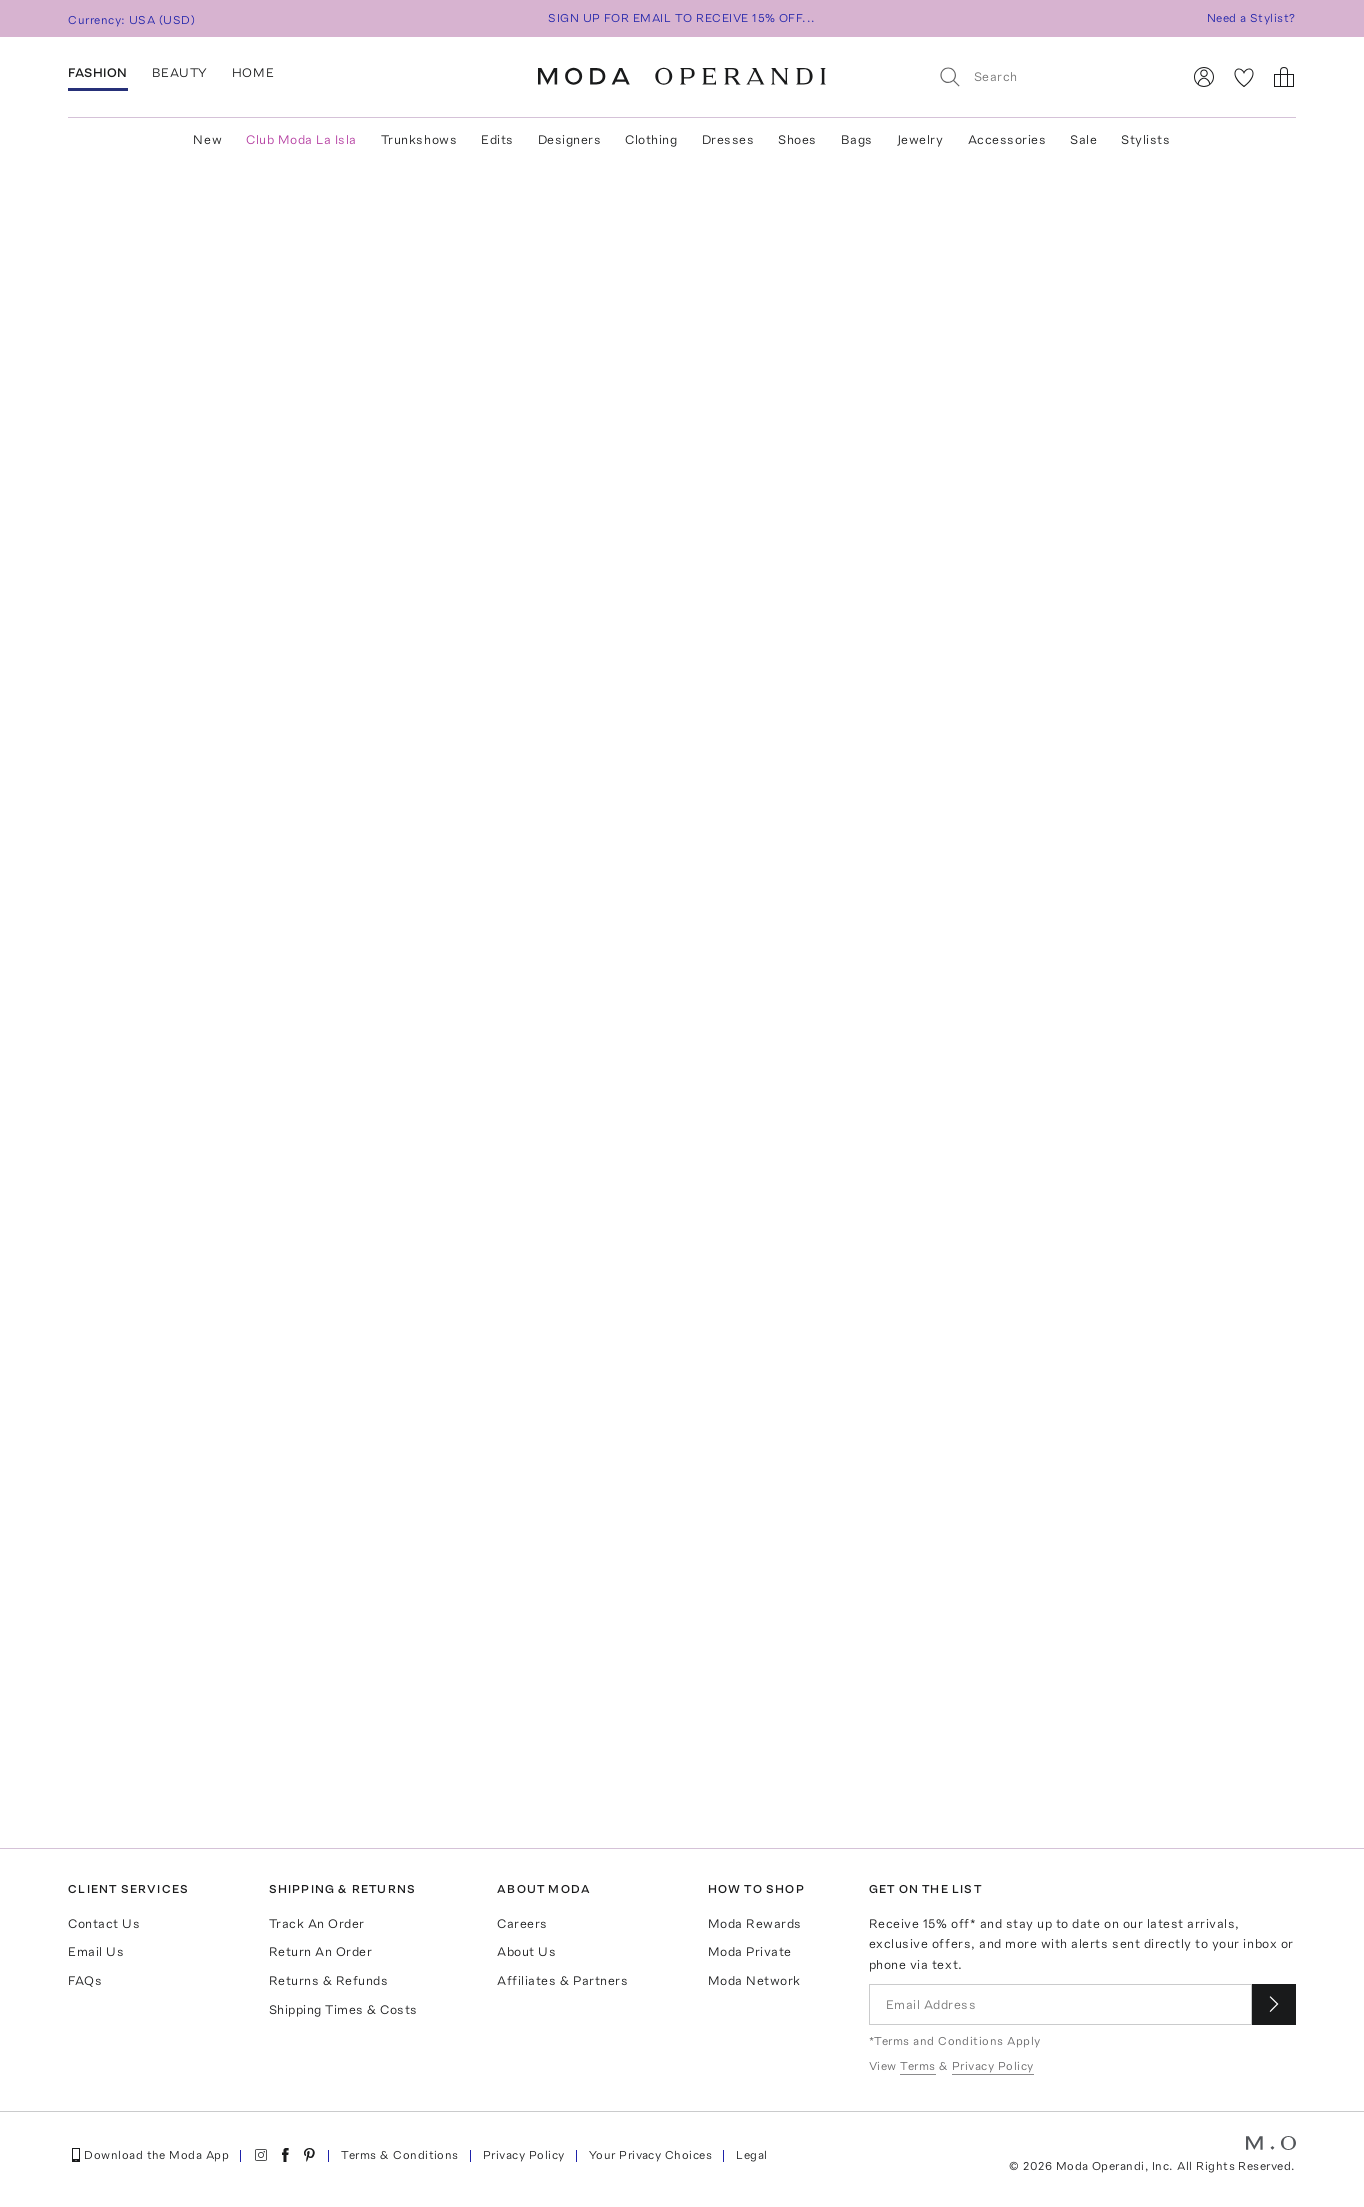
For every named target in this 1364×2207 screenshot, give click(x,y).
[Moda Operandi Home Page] (682, 77)
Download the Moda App (148, 2155)
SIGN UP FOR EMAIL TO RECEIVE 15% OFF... (682, 18)
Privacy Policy (524, 2155)
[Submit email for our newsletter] (1274, 2004)
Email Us (96, 1951)
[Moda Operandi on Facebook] (285, 2155)
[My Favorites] (1244, 77)
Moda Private (750, 1951)
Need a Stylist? (1251, 18)
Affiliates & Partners (562, 1980)
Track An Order (317, 1923)
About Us (526, 1951)
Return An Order (321, 1951)
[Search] (1051, 76)
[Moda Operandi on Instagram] (261, 2155)
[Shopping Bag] (1284, 77)
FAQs (85, 1980)
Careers (522, 1923)
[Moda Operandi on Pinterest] (309, 2155)
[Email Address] (1060, 2004)
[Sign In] (1204, 77)
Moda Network (754, 1980)
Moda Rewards (755, 1923)
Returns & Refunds (329, 1980)
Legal (751, 2155)
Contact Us (104, 1923)
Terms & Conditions (400, 2155)
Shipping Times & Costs (343, 2009)
